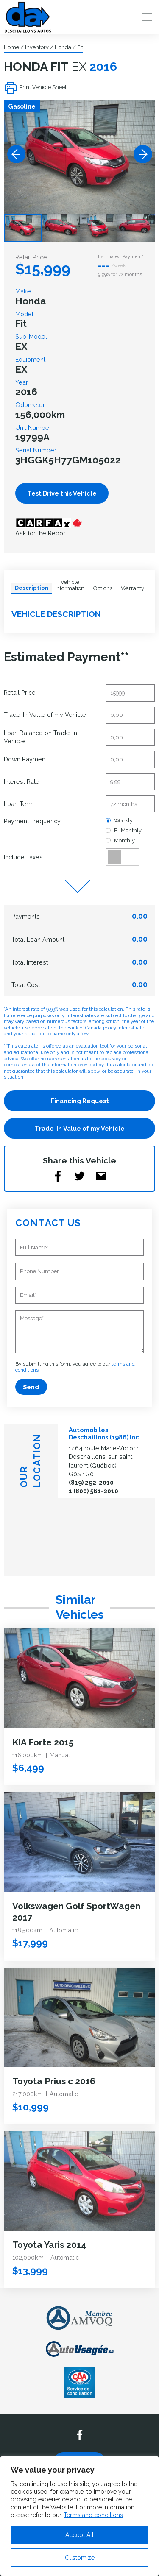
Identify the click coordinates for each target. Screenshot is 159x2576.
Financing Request (79, 1100)
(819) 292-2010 (91, 1482)
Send (31, 1387)
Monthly (120, 840)
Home (11, 47)
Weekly (119, 820)
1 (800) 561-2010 (93, 1490)
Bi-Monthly (123, 830)
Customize (80, 2557)
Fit (80, 47)
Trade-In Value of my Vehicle (80, 1128)
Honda (63, 47)
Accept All (79, 2534)
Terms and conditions (93, 2515)
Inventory (37, 47)
